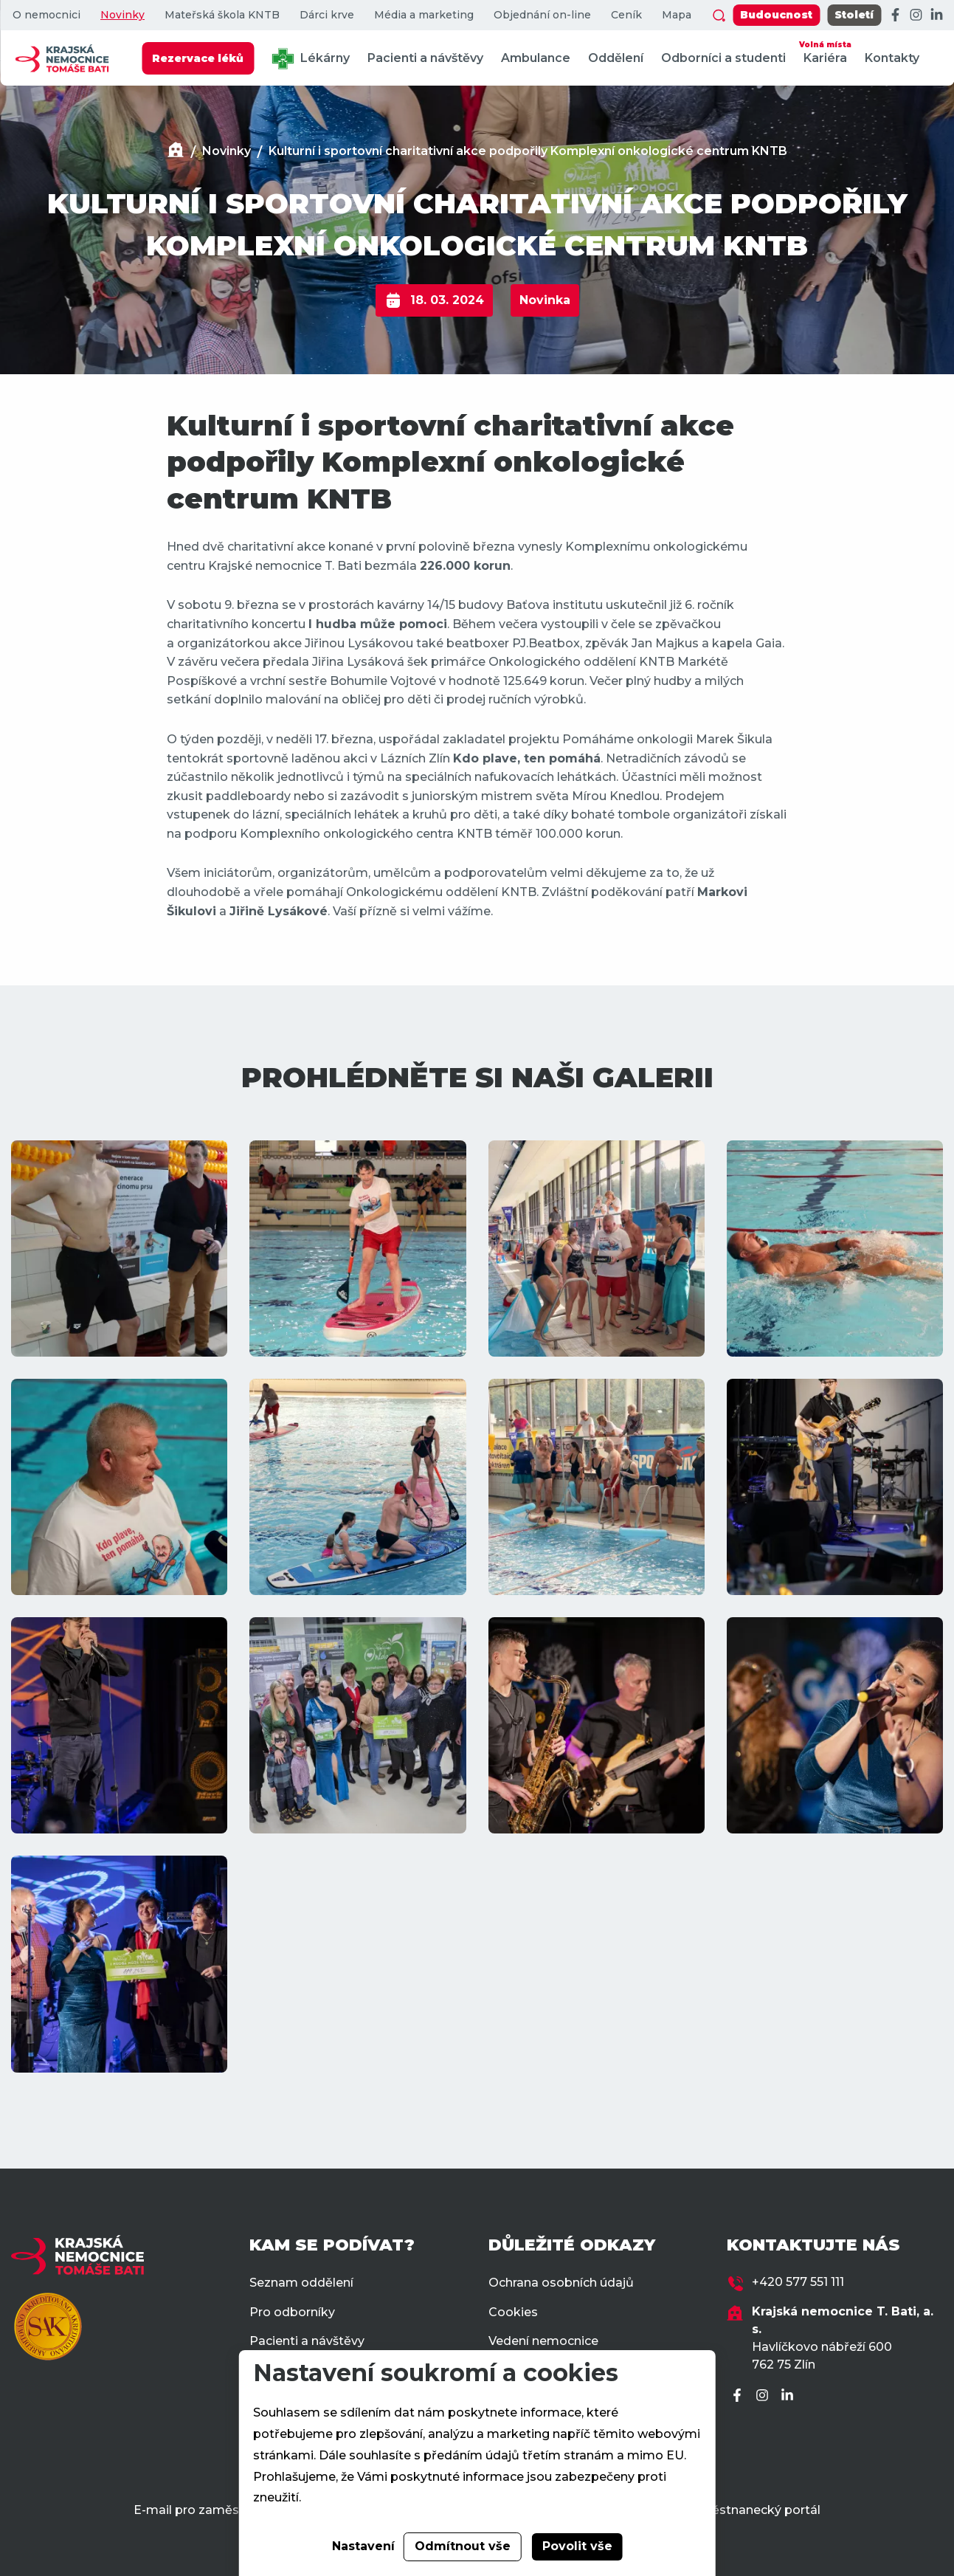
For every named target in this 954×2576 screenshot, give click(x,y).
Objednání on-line (542, 15)
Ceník (626, 15)
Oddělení (615, 58)
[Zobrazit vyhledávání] (718, 15)
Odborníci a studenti (723, 58)
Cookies (513, 2312)
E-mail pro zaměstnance (207, 2510)
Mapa (676, 15)
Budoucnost (776, 14)
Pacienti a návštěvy (425, 58)
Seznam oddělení (301, 2283)
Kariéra (825, 51)
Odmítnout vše (463, 2546)
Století (854, 14)
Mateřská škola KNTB (222, 15)
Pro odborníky (292, 2312)
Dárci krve (327, 15)
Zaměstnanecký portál (752, 2510)
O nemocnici (46, 15)
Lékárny (311, 58)
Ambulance (535, 58)
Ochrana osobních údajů (561, 2283)
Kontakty (892, 58)
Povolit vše (577, 2546)
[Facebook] (895, 15)
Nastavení (363, 2546)
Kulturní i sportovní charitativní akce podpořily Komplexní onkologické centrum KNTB (528, 151)
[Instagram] (915, 15)
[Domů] (175, 151)
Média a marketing (424, 15)
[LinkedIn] (936, 15)
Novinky (122, 15)
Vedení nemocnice (543, 2341)
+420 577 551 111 (798, 2282)
